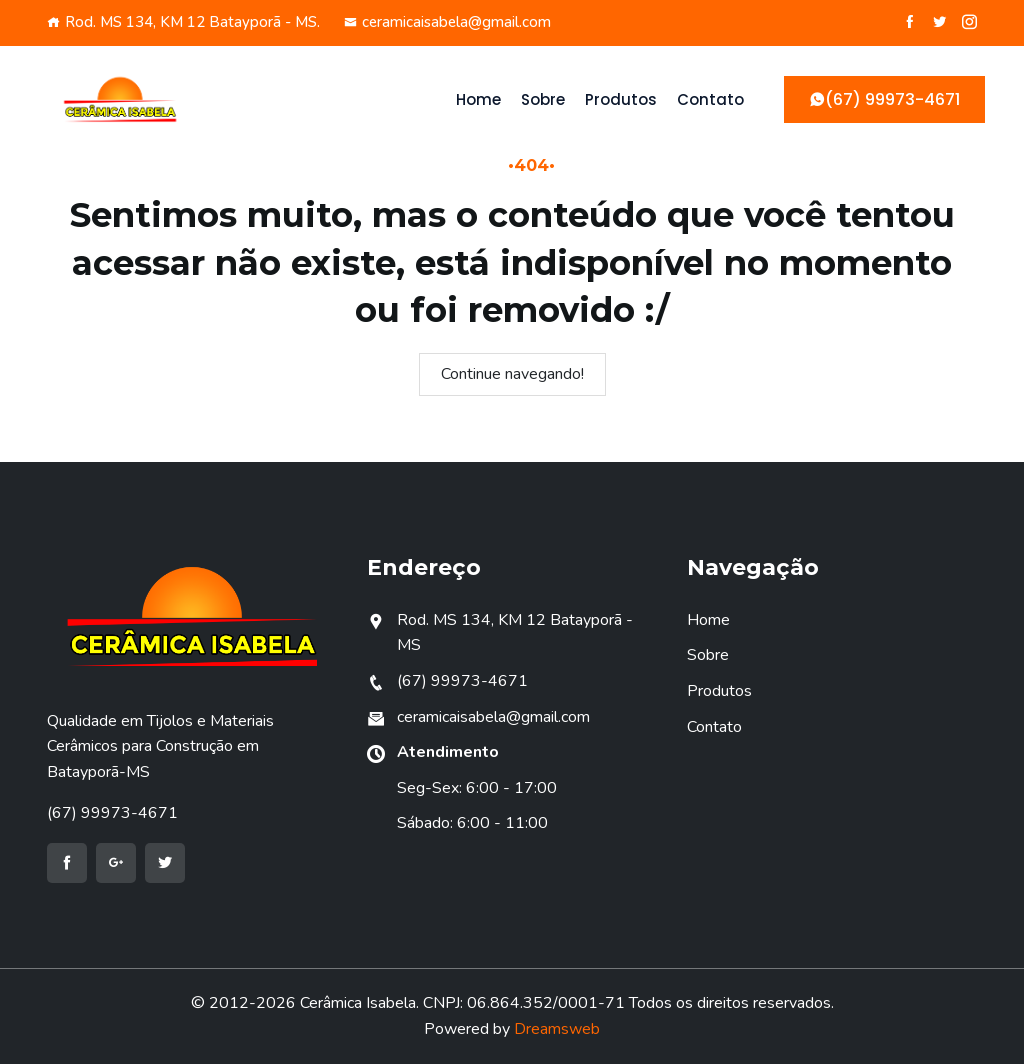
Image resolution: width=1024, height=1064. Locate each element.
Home (478, 99)
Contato (710, 99)
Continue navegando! (512, 374)
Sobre (543, 99)
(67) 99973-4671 (112, 813)
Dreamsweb (557, 1029)
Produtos (621, 99)
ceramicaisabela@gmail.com (447, 22)
